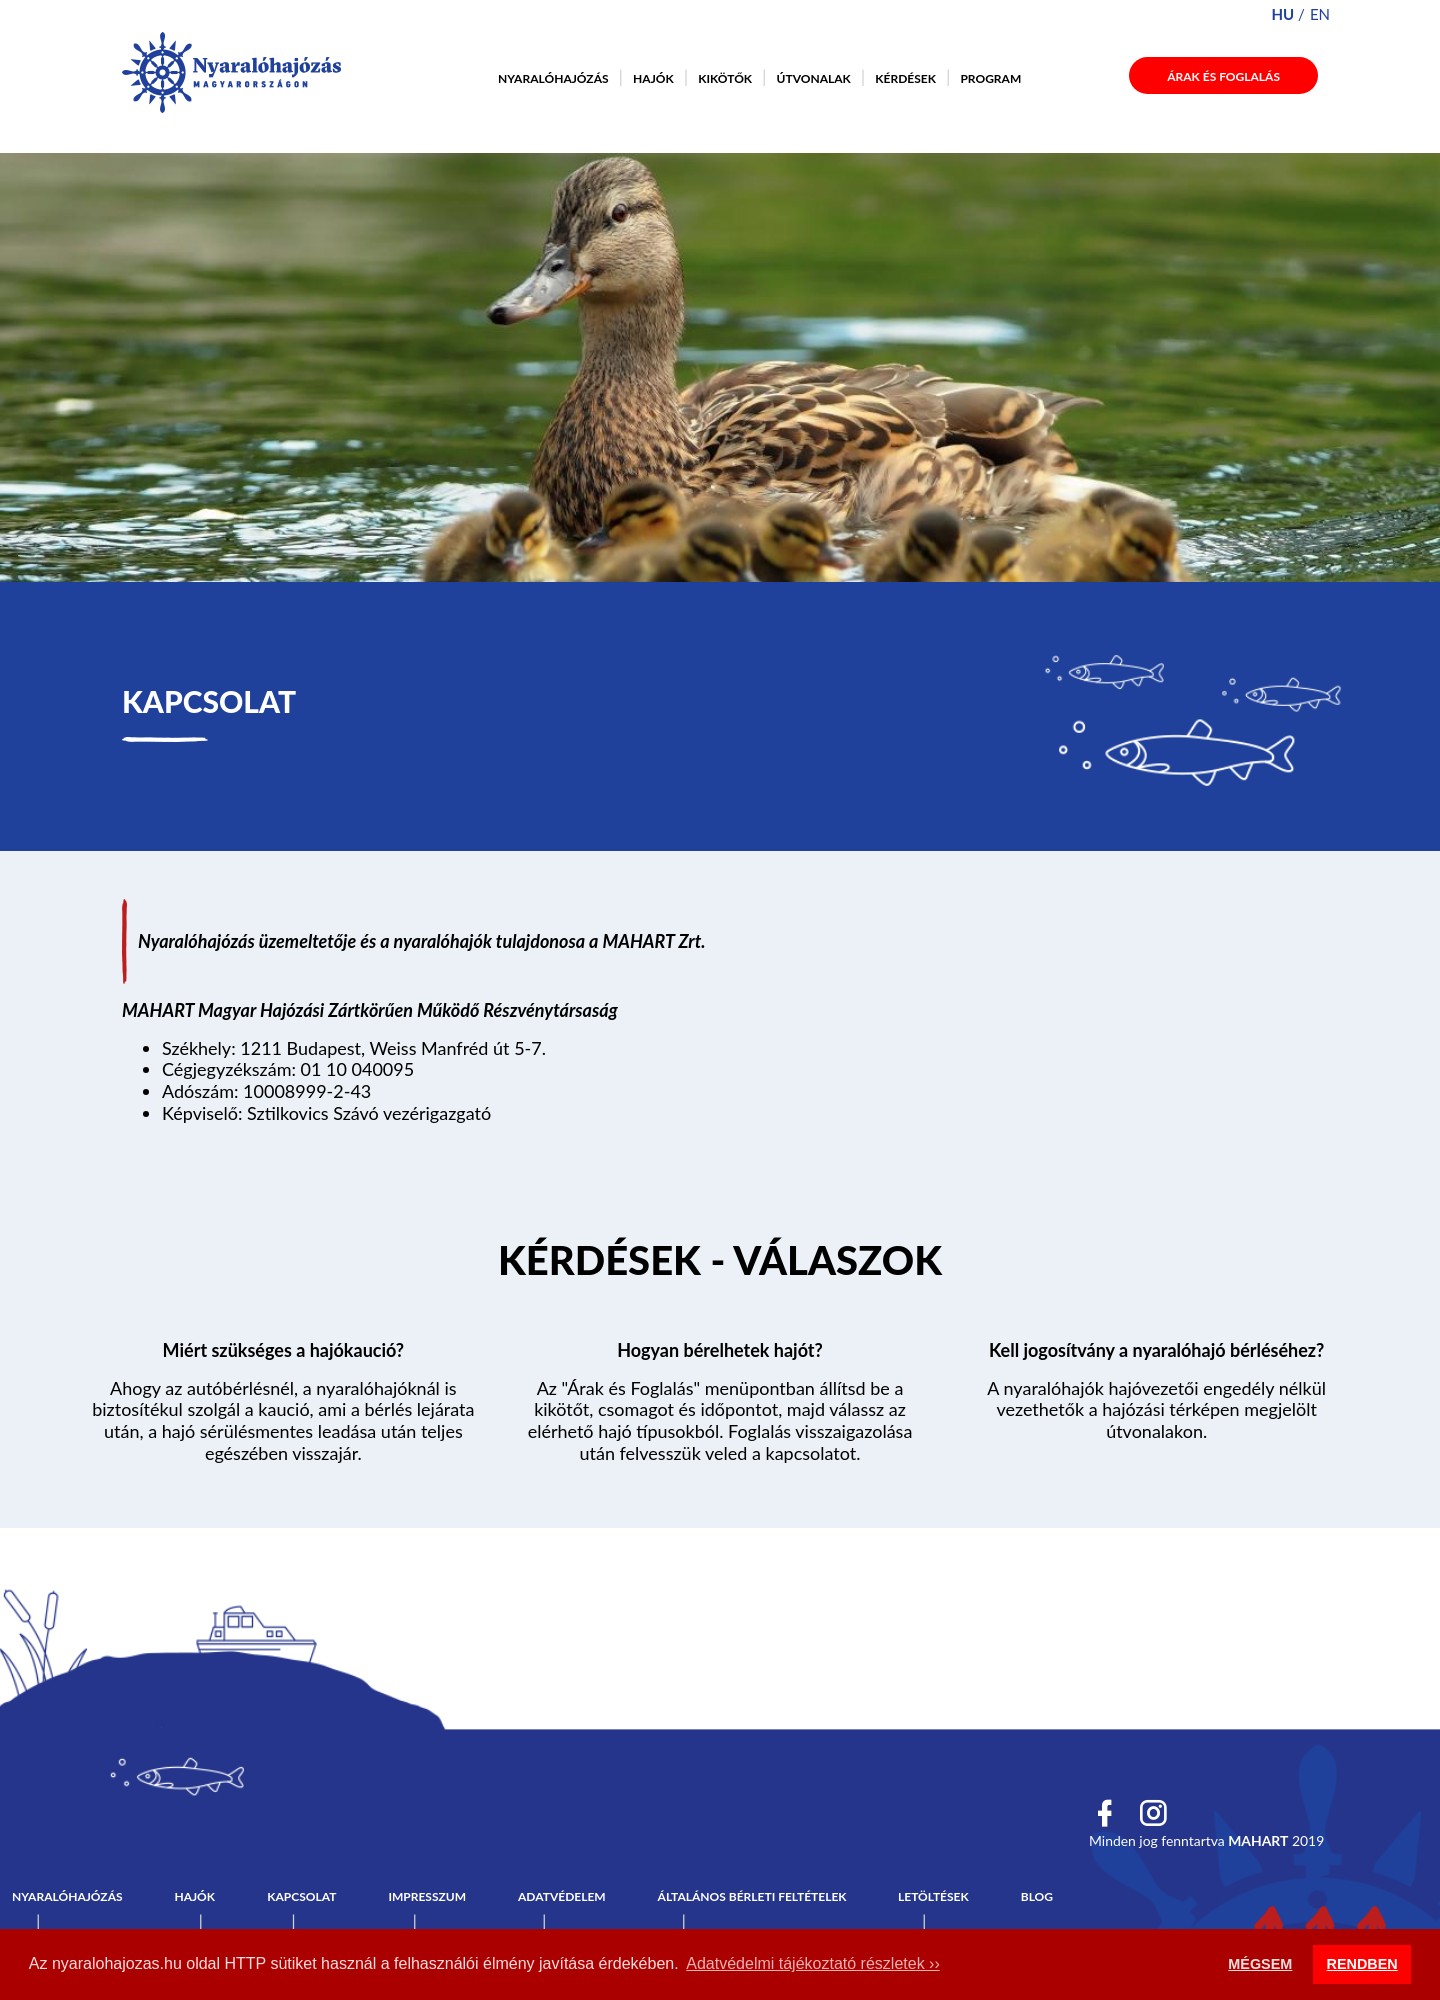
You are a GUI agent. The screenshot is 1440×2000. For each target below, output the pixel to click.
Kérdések (905, 78)
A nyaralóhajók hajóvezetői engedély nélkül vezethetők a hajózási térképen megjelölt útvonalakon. (1156, 1409)
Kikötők (725, 78)
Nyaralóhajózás (553, 78)
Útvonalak (814, 78)
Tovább (720, 1264)
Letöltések (933, 1896)
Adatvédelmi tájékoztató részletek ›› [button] (812, 1963)
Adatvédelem (562, 1896)
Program (990, 78)
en (1320, 14)
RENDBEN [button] (1362, 1964)
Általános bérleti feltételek (752, 1896)
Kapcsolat (301, 1896)
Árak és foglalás (1223, 76)
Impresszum (427, 1896)
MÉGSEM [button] (1260, 1964)
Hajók (653, 78)
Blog (1037, 1896)
